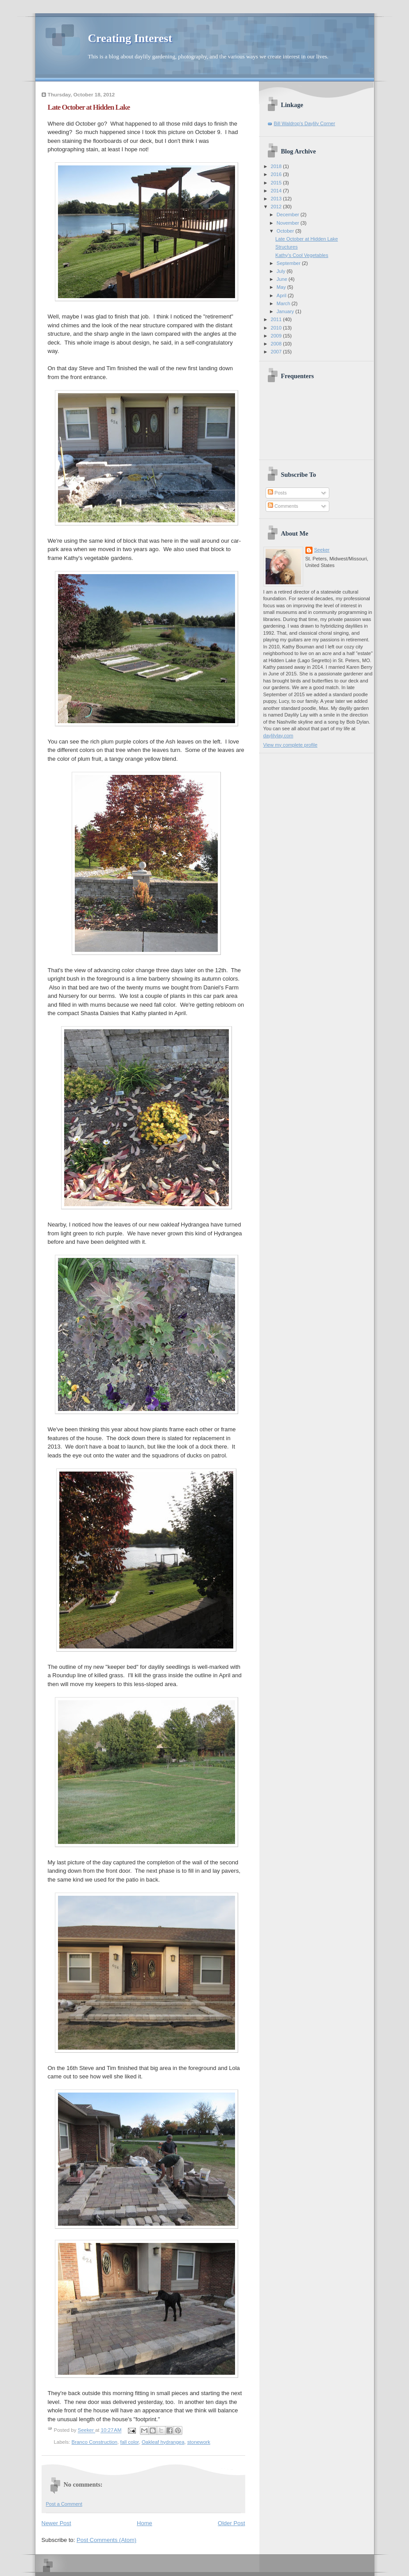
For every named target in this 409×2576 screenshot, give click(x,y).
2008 (277, 343)
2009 (277, 335)
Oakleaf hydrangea (163, 2442)
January (286, 311)
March (284, 303)
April (282, 295)
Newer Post (56, 2523)
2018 (277, 166)
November (289, 223)
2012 (277, 206)
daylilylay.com (278, 735)
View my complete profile (290, 745)
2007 (277, 351)
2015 (277, 182)
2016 (277, 174)
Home (144, 2523)
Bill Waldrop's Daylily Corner (305, 123)
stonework (198, 2442)
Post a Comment (64, 2504)
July (282, 271)
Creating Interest (130, 38)
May (282, 287)
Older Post (231, 2523)
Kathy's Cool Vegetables (301, 255)
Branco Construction (95, 2442)
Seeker (86, 2430)
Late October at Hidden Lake (306, 239)
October (286, 231)
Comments (283, 506)
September (289, 263)
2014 (277, 190)
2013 (277, 198)
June (283, 279)
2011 (277, 319)
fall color (129, 2442)
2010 (277, 327)
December (289, 214)
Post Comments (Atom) (106, 2540)
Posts (277, 492)
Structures (286, 246)
